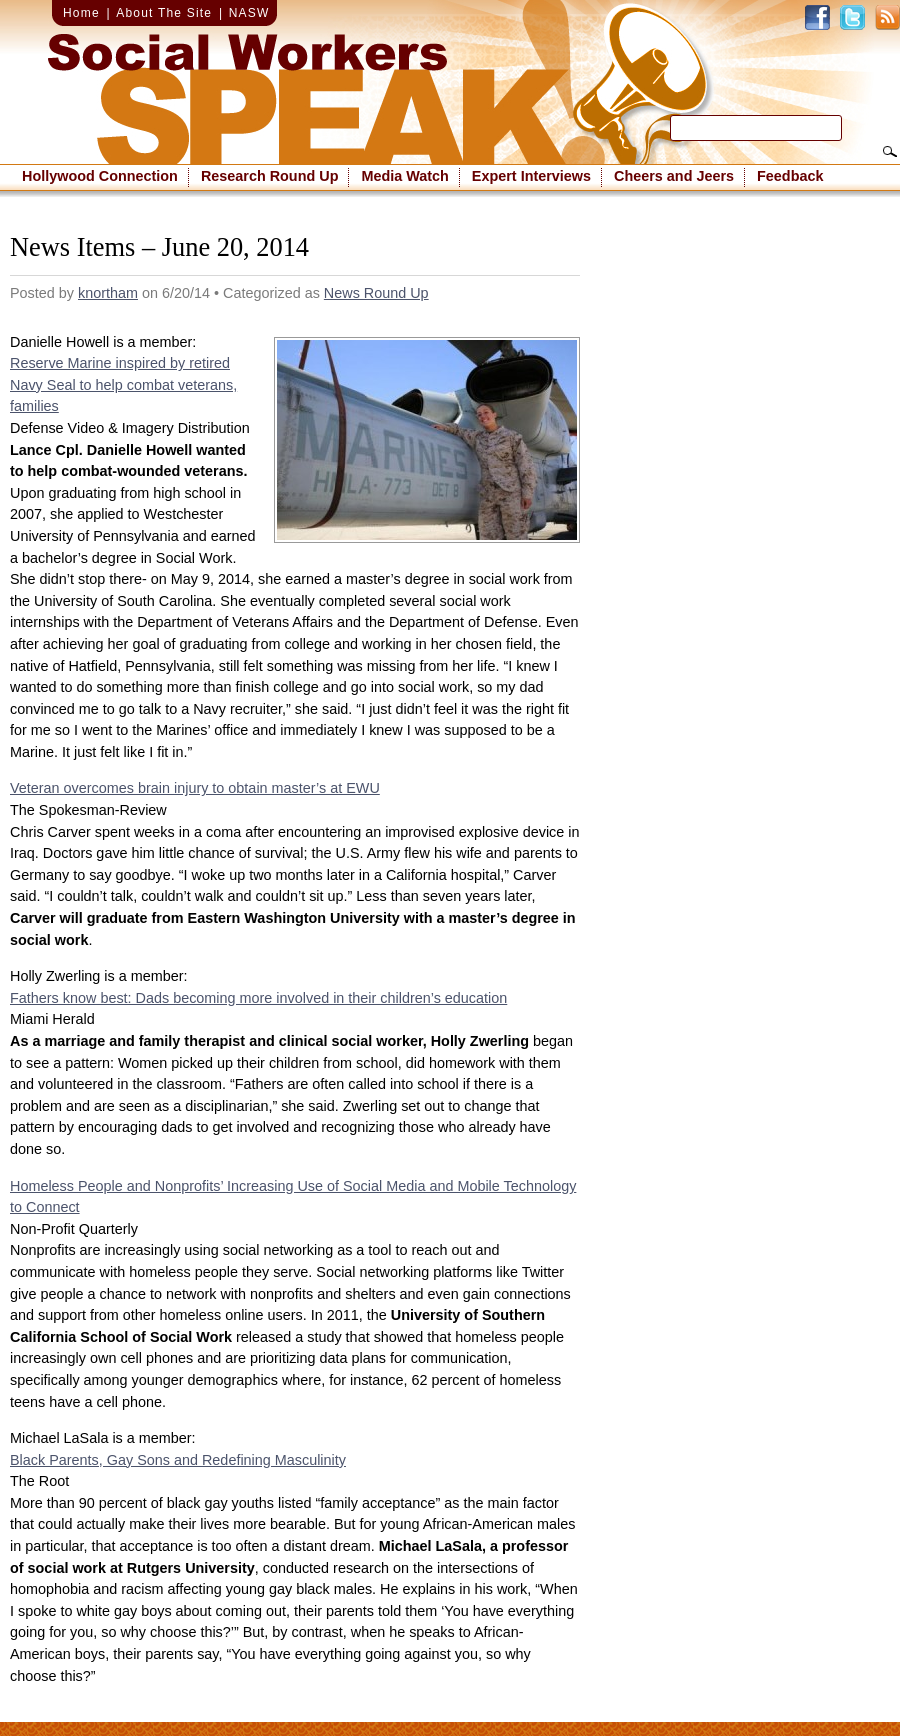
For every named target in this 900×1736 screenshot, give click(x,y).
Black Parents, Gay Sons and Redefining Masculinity (178, 1460)
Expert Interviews (531, 176)
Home (81, 13)
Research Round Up (270, 176)
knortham (108, 293)
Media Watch (404, 176)
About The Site (164, 13)
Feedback (790, 176)
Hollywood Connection (100, 176)
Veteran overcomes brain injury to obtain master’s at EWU (195, 788)
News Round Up (376, 293)
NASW (249, 13)
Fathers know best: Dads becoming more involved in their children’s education (258, 998)
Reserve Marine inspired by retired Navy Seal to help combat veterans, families (123, 384)
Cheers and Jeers (674, 176)
